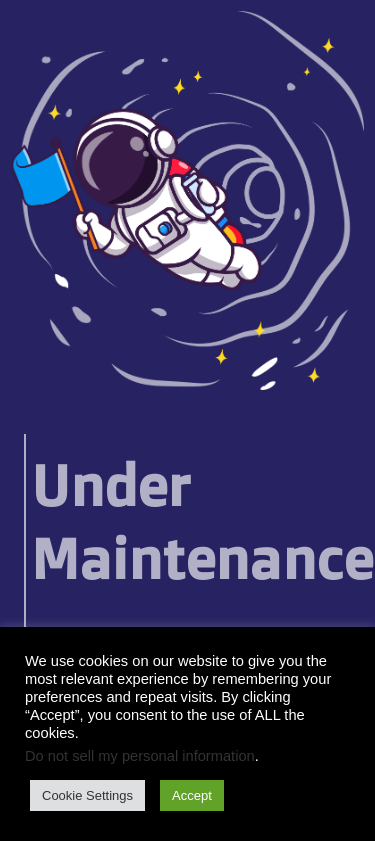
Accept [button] (192, 795)
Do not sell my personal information (140, 756)
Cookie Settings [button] (87, 795)
